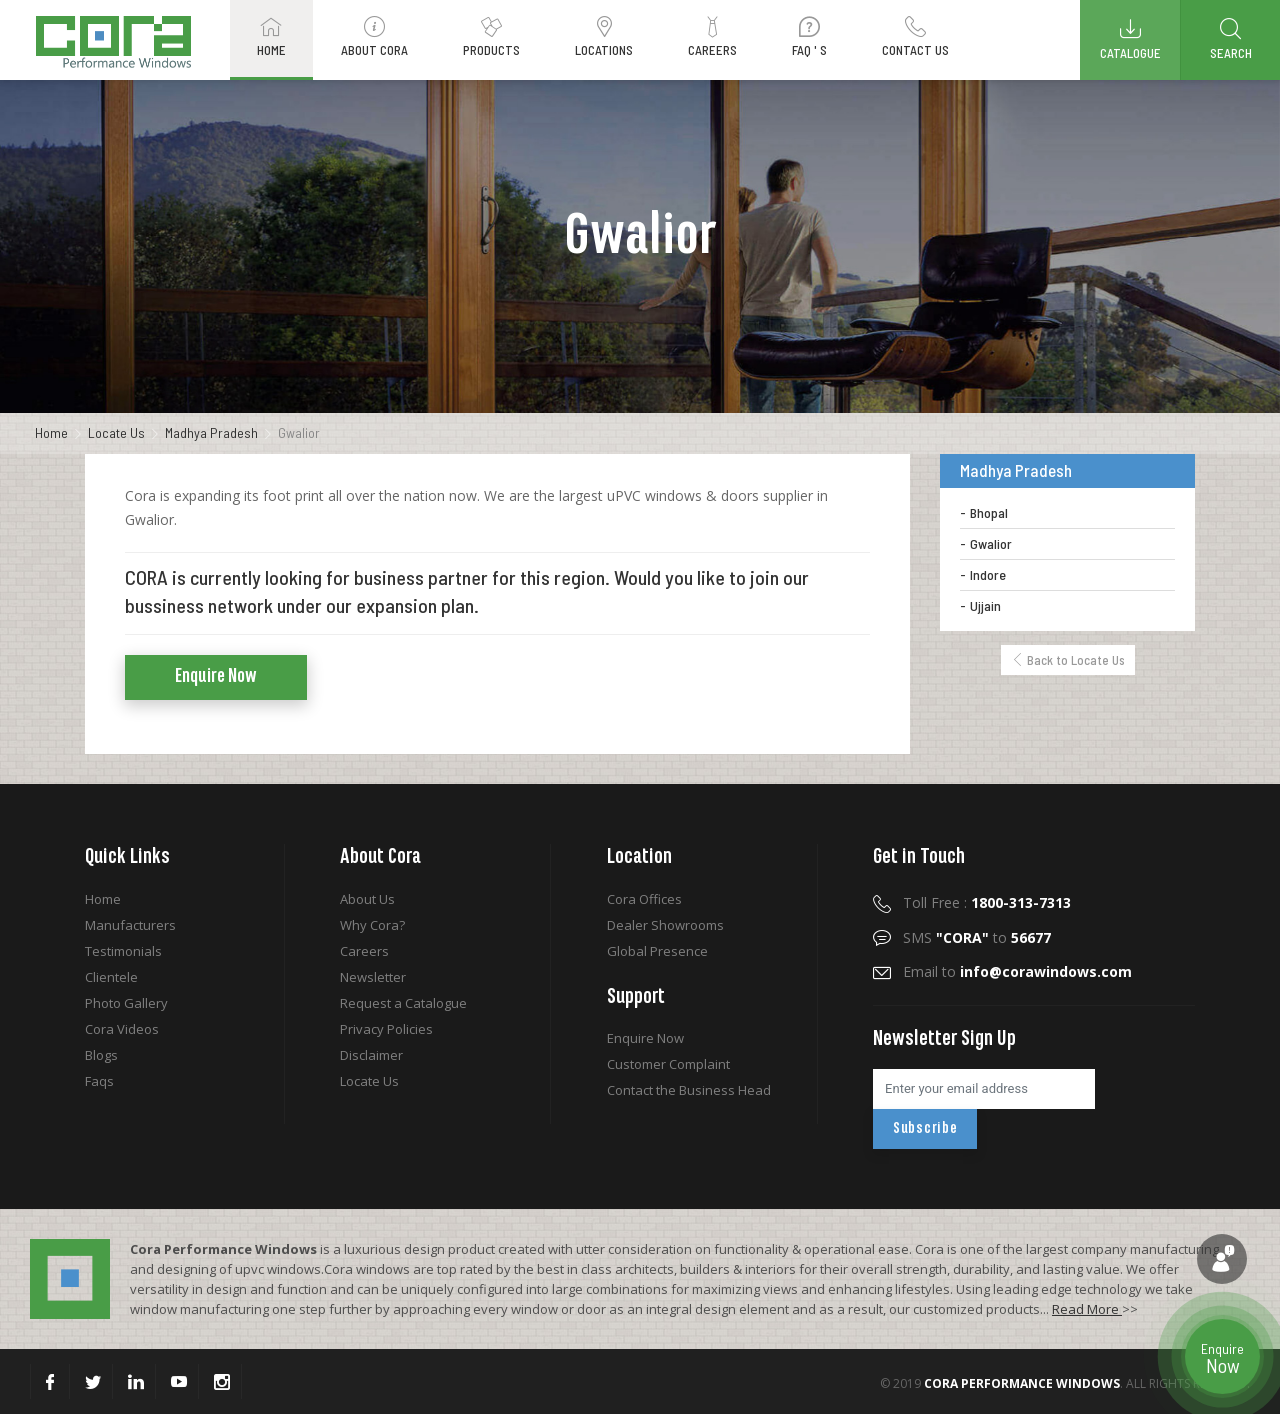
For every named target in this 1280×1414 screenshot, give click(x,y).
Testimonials (123, 951)
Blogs (101, 1055)
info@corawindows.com (1046, 971)
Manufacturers (130, 925)
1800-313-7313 (1021, 902)
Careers (364, 951)
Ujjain (985, 605)
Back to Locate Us (1068, 660)
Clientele (111, 977)
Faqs (99, 1081)
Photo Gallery (126, 1003)
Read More (1087, 1309)
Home (51, 432)
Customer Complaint (668, 1064)
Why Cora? (372, 925)
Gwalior (991, 543)
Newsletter (373, 977)
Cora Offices (644, 899)
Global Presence (657, 951)
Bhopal (989, 512)
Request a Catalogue (403, 1003)
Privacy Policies (386, 1029)
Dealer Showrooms (665, 925)
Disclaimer (371, 1055)
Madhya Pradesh (211, 432)
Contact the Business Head (689, 1090)
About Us (367, 899)
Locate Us (116, 432)
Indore (988, 574)
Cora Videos (122, 1029)
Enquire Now (216, 677)
